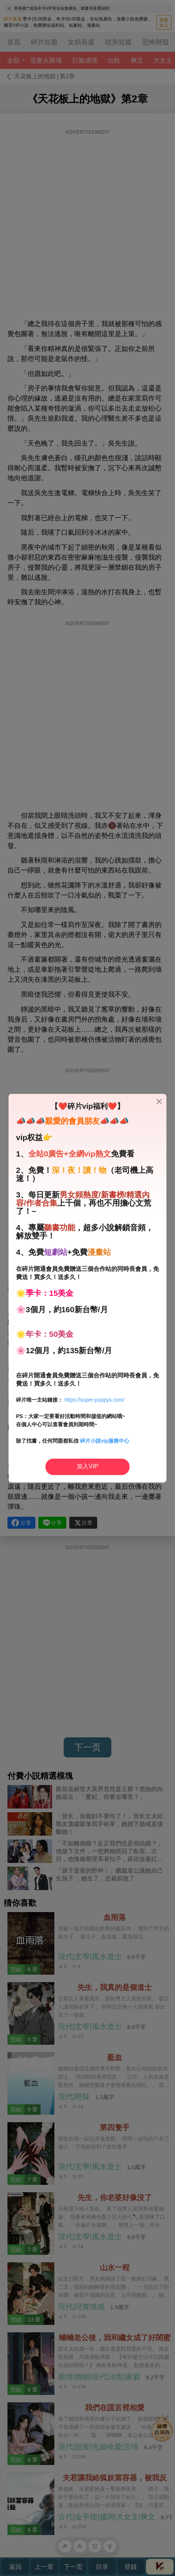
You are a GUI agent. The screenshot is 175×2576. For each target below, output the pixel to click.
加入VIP (87, 1466)
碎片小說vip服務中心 (104, 1441)
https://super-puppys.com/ (94, 1400)
